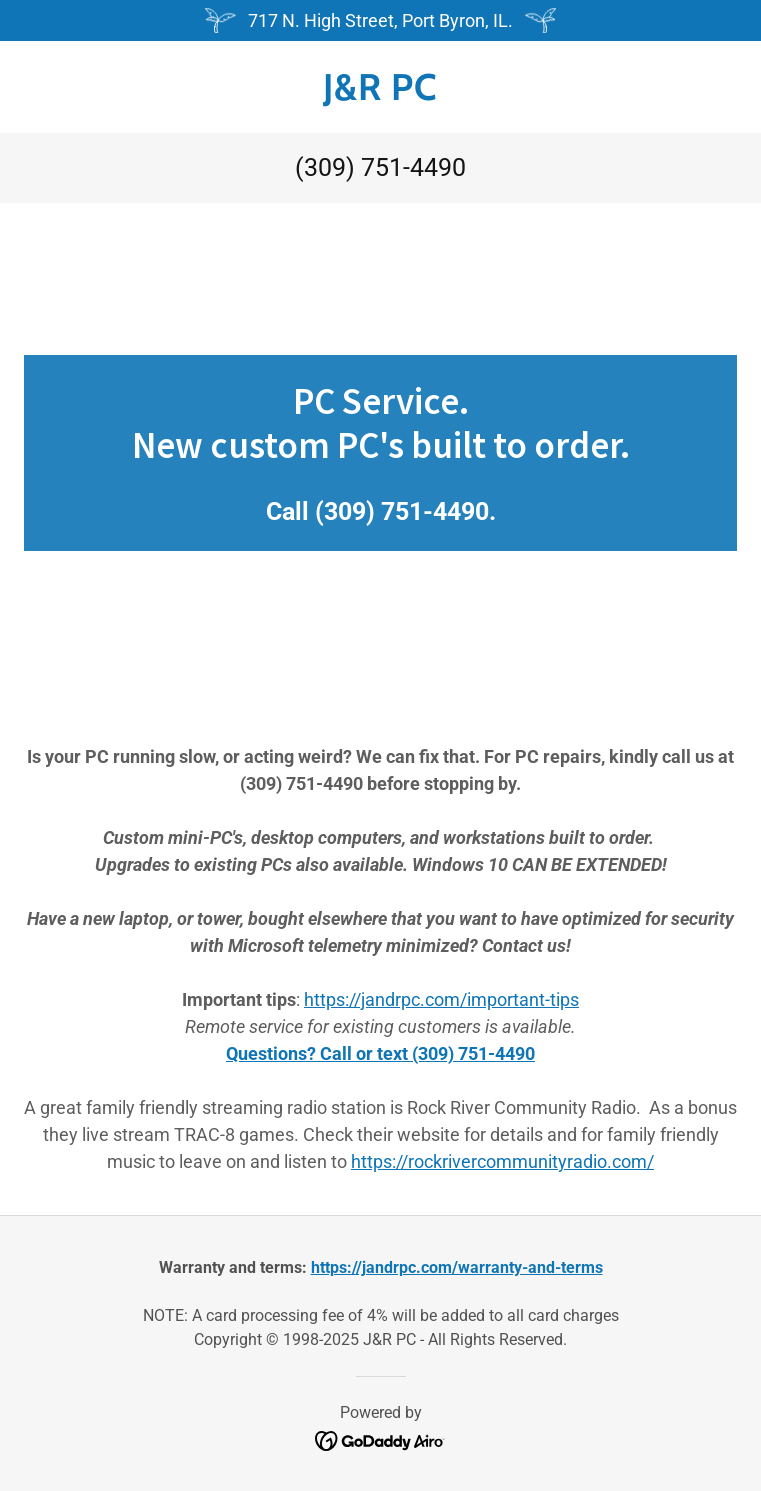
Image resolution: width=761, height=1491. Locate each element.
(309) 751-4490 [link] (380, 167)
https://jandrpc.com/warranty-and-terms (457, 1267)
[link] (380, 87)
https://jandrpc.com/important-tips (441, 999)
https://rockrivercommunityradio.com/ (502, 1161)
